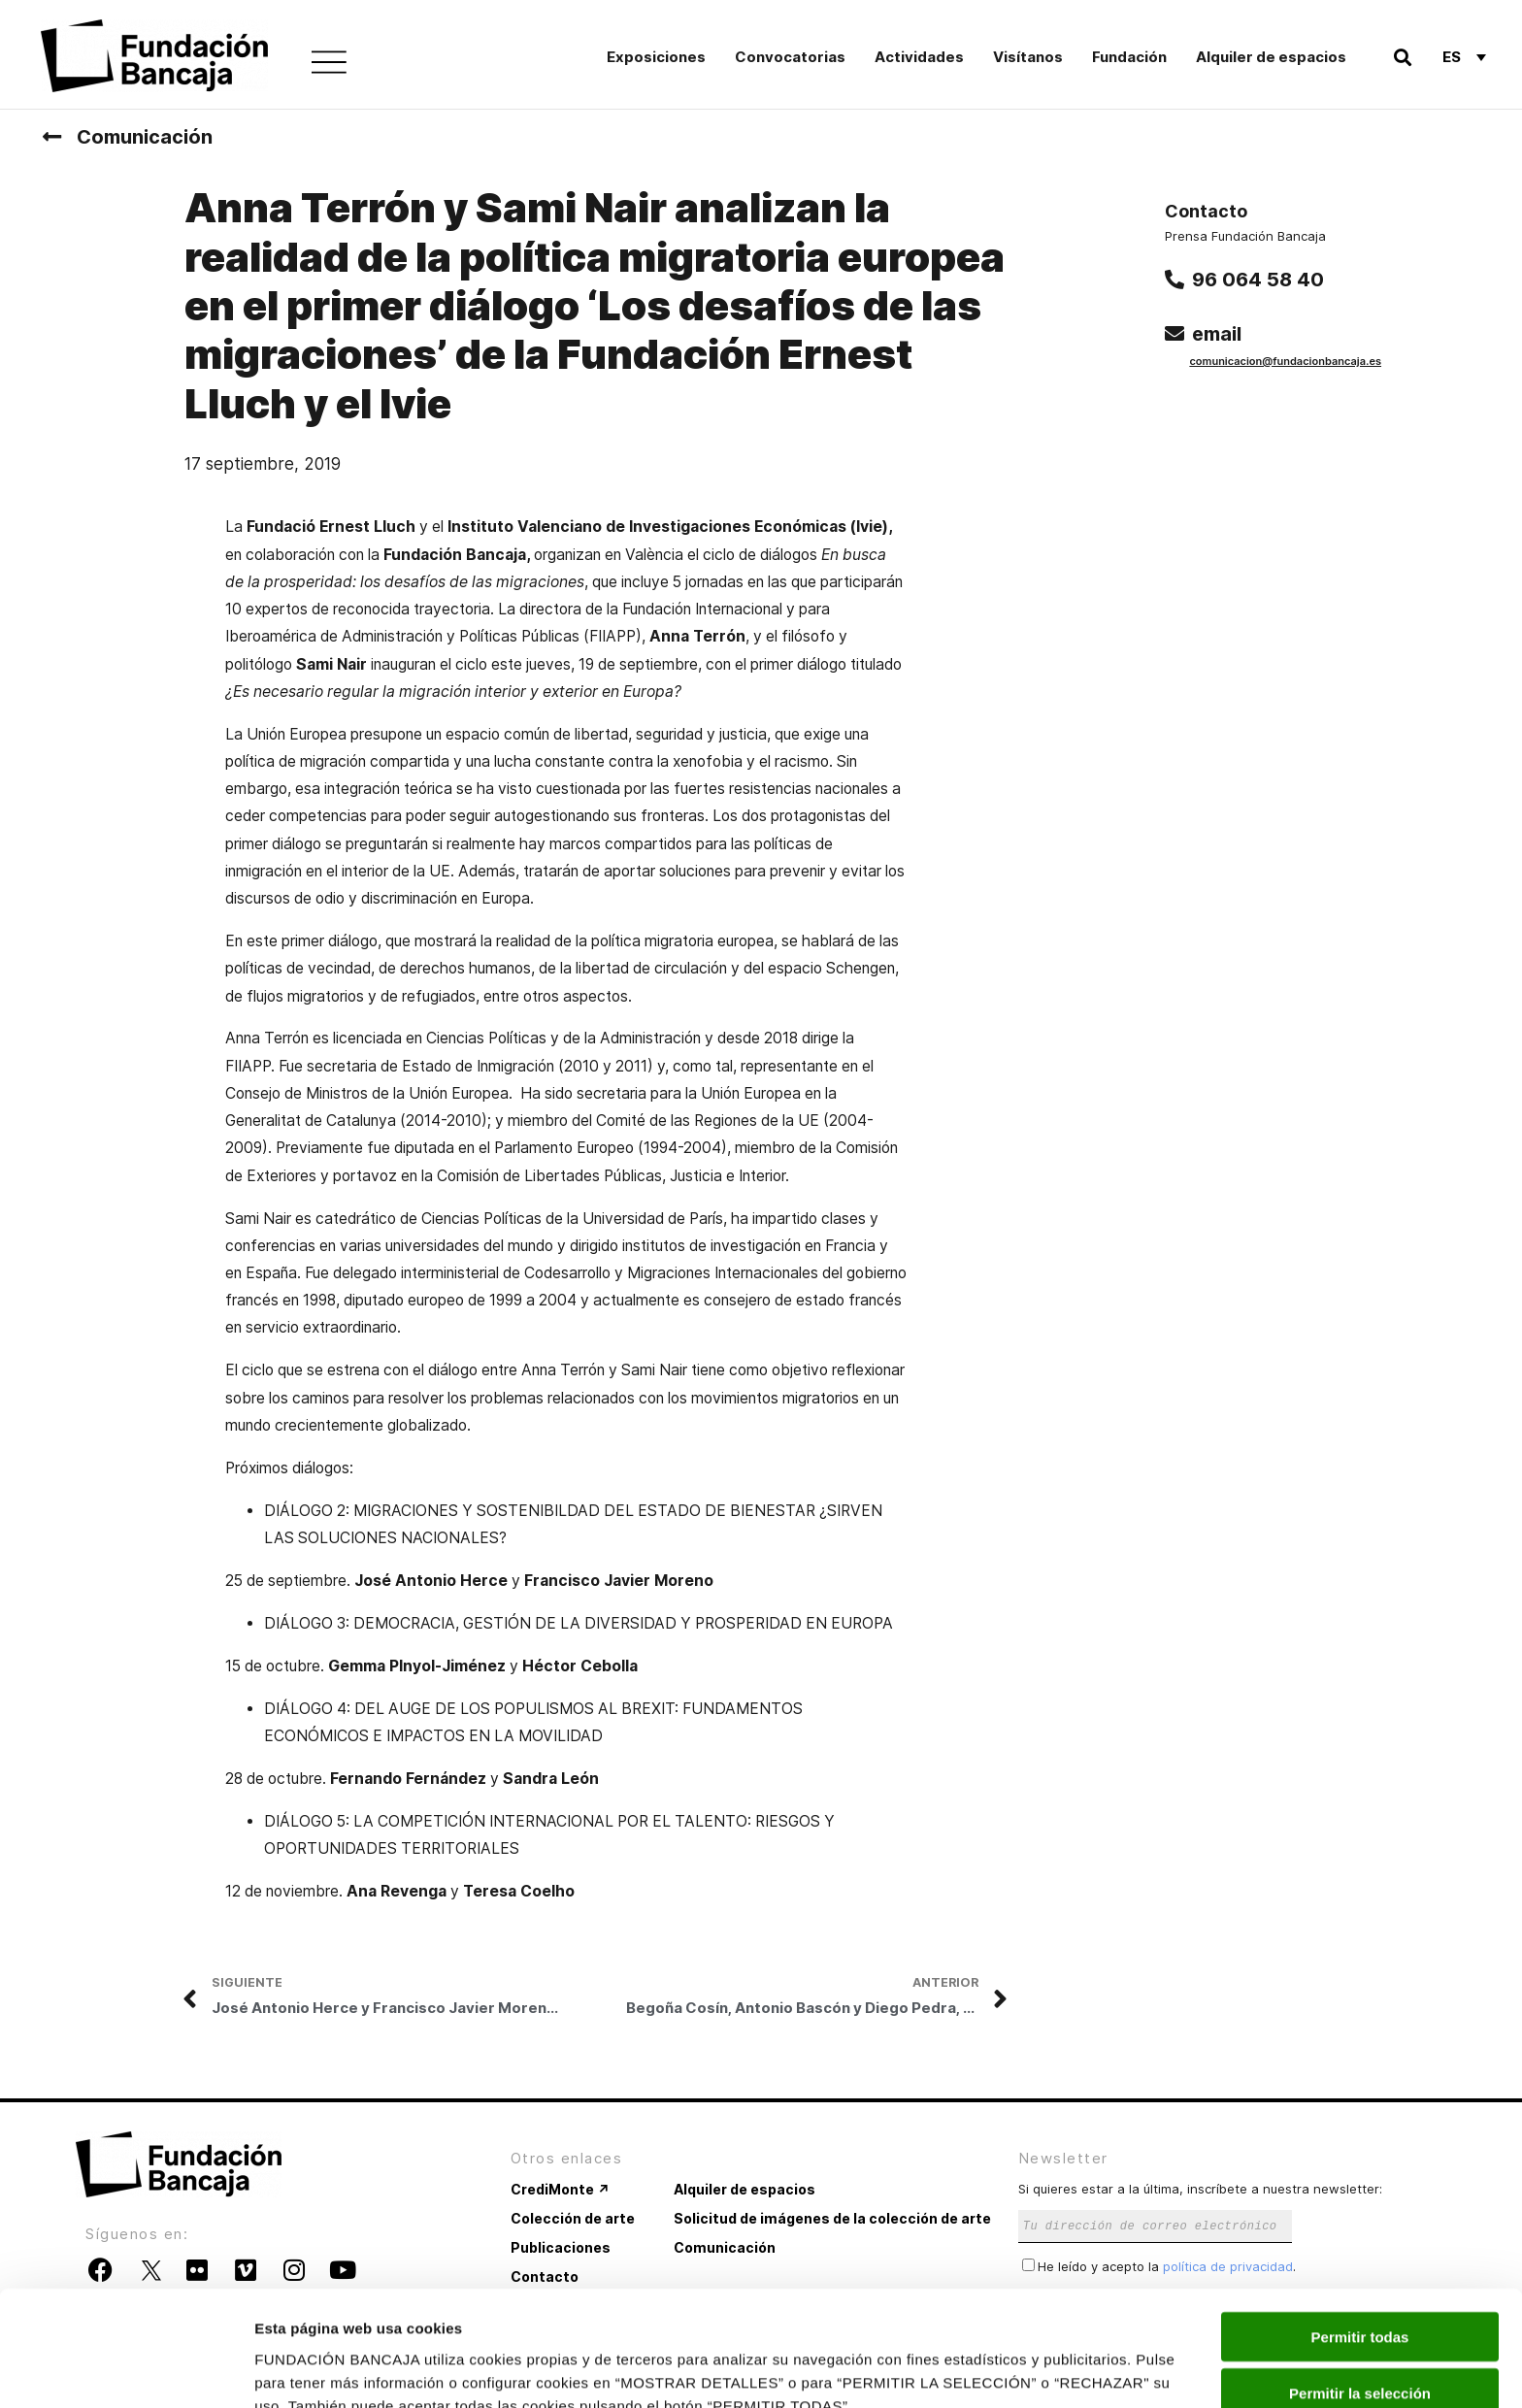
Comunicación (145, 136)
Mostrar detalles (1051, 2369)
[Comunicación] (51, 137)
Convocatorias (790, 57)
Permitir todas (1360, 2237)
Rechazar (1360, 2351)
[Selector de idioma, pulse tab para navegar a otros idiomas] (1464, 56)
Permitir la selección (1360, 2295)
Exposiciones (656, 57)
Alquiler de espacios (1271, 57)
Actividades (919, 57)
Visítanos (1028, 57)
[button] (1402, 57)
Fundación (1129, 57)
